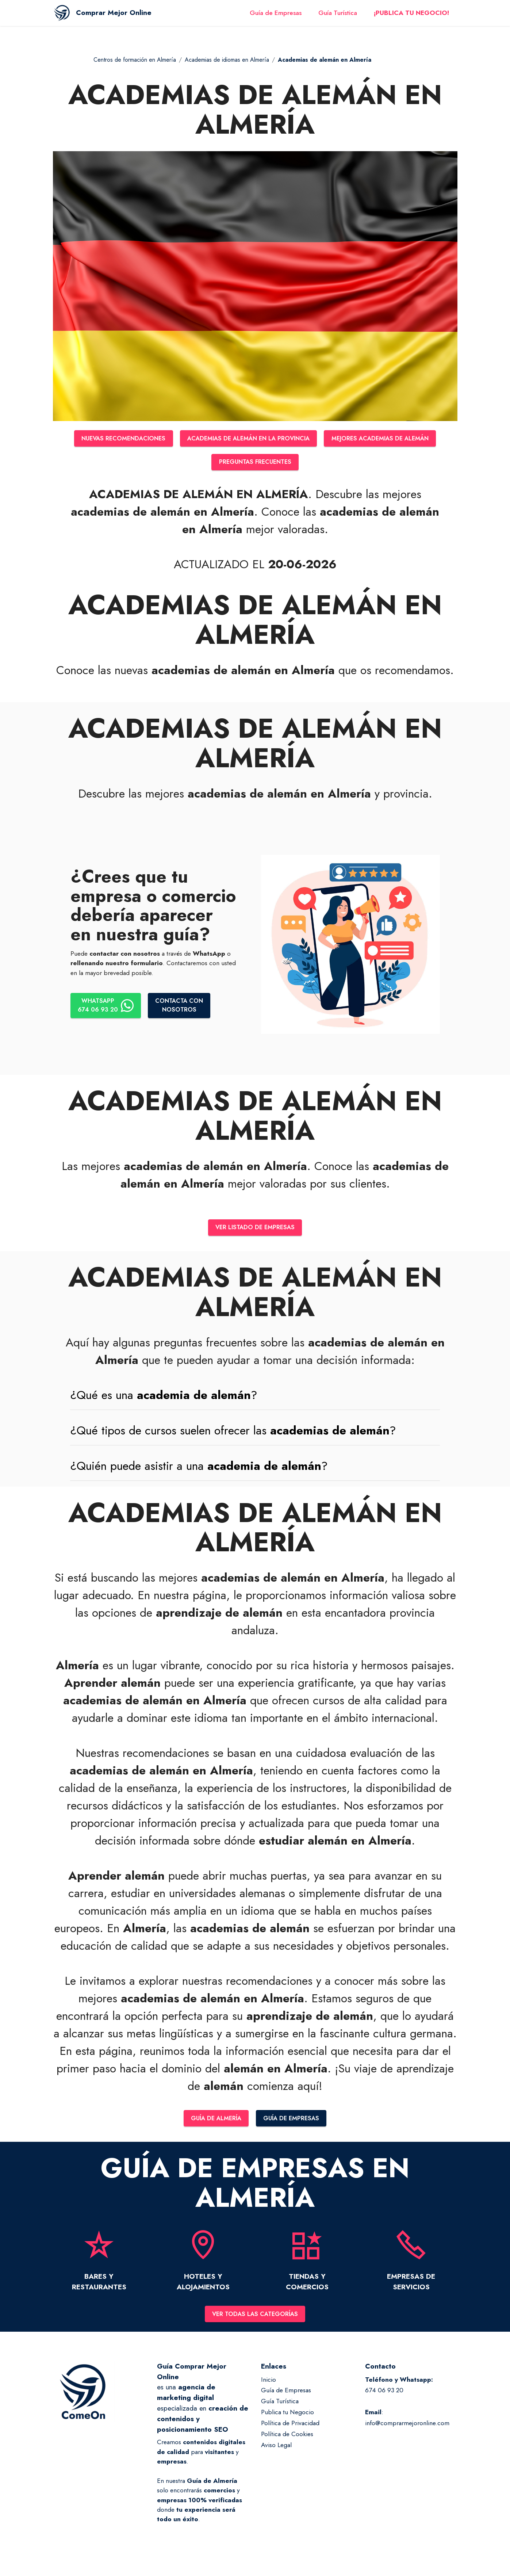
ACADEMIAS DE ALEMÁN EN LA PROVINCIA (248, 439)
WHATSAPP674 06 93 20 (106, 1007)
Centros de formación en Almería (134, 60)
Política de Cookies (287, 2438)
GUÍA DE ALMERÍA (214, 2121)
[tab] (255, 1397)
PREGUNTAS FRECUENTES (255, 463)
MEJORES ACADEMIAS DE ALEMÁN (388, 439)
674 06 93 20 (384, 2394)
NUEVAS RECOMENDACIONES (114, 439)
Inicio (268, 2383)
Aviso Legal (276, 2449)
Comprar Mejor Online (130, 17)
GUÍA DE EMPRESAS (294, 2121)
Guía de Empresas (276, 17)
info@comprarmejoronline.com (407, 2427)
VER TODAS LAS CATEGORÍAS (255, 2318)
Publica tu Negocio (287, 2416)
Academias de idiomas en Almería (227, 60)
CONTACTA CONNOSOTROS (183, 1007)
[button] (255, 1397)
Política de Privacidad (290, 2427)
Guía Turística (337, 17)
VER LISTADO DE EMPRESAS (255, 1229)
